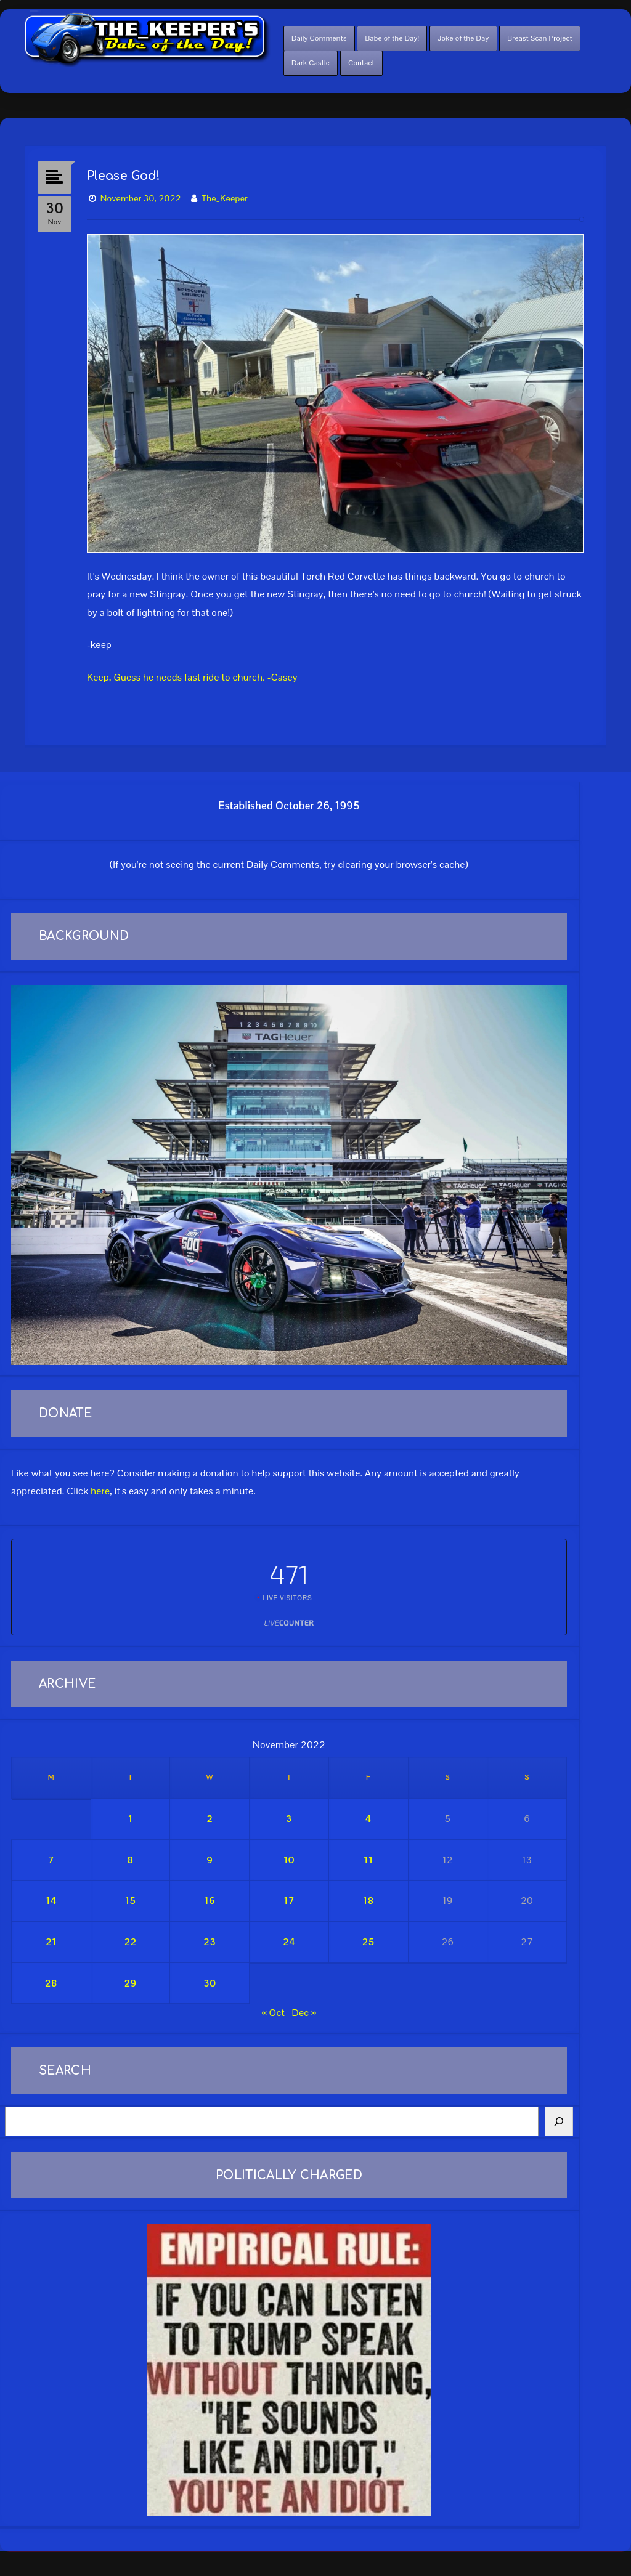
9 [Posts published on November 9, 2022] (209, 1859)
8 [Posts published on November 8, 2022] (130, 1859)
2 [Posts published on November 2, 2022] (209, 1818)
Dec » (304, 2012)
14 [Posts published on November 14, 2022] (51, 1900)
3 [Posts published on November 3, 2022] (289, 1818)
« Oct (273, 2012)
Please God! (124, 175)
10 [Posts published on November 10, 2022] (289, 1859)
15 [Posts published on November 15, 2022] (130, 1900)
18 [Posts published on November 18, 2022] (368, 1900)
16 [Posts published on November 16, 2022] (209, 1900)
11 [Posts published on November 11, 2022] (368, 1859)
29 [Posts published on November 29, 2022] (130, 1983)
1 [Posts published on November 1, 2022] (130, 1818)
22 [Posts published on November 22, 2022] (130, 1941)
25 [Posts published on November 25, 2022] (368, 1941)
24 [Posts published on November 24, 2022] (289, 1941)
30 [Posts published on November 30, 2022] (209, 1983)
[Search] (559, 2121)
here (100, 1490)
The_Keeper (225, 198)
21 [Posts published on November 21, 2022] (51, 1941)
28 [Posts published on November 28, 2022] (51, 1983)
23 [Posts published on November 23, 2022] (209, 1941)
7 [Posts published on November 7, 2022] (51, 1859)
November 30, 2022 (140, 198)
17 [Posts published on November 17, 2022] (289, 1900)
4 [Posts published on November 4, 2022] (368, 1818)
